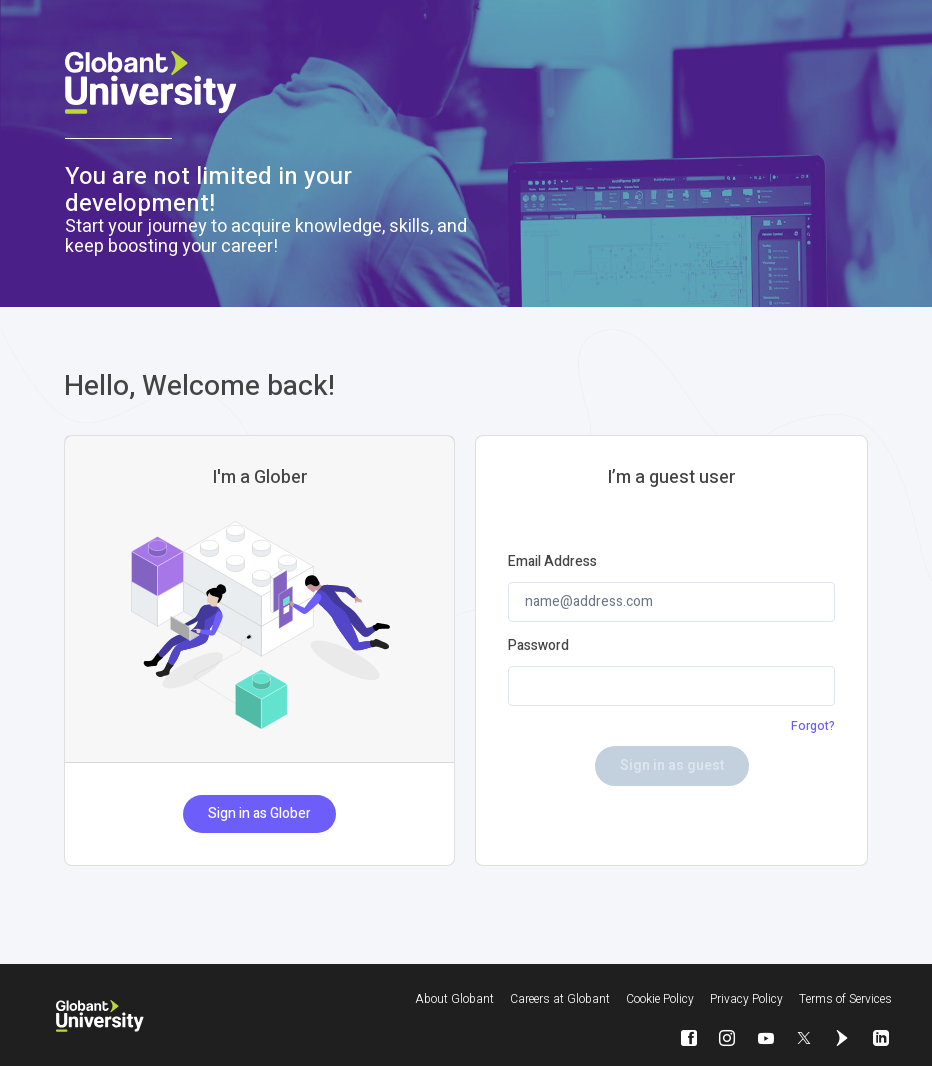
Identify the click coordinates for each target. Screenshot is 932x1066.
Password (538, 646)
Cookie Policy (660, 999)
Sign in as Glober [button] (259, 813)
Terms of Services (845, 999)
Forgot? (813, 726)
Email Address (552, 562)
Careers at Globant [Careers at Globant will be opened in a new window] (560, 999)
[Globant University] (100, 1016)
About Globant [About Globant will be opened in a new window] (454, 999)
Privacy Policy (746, 999)
